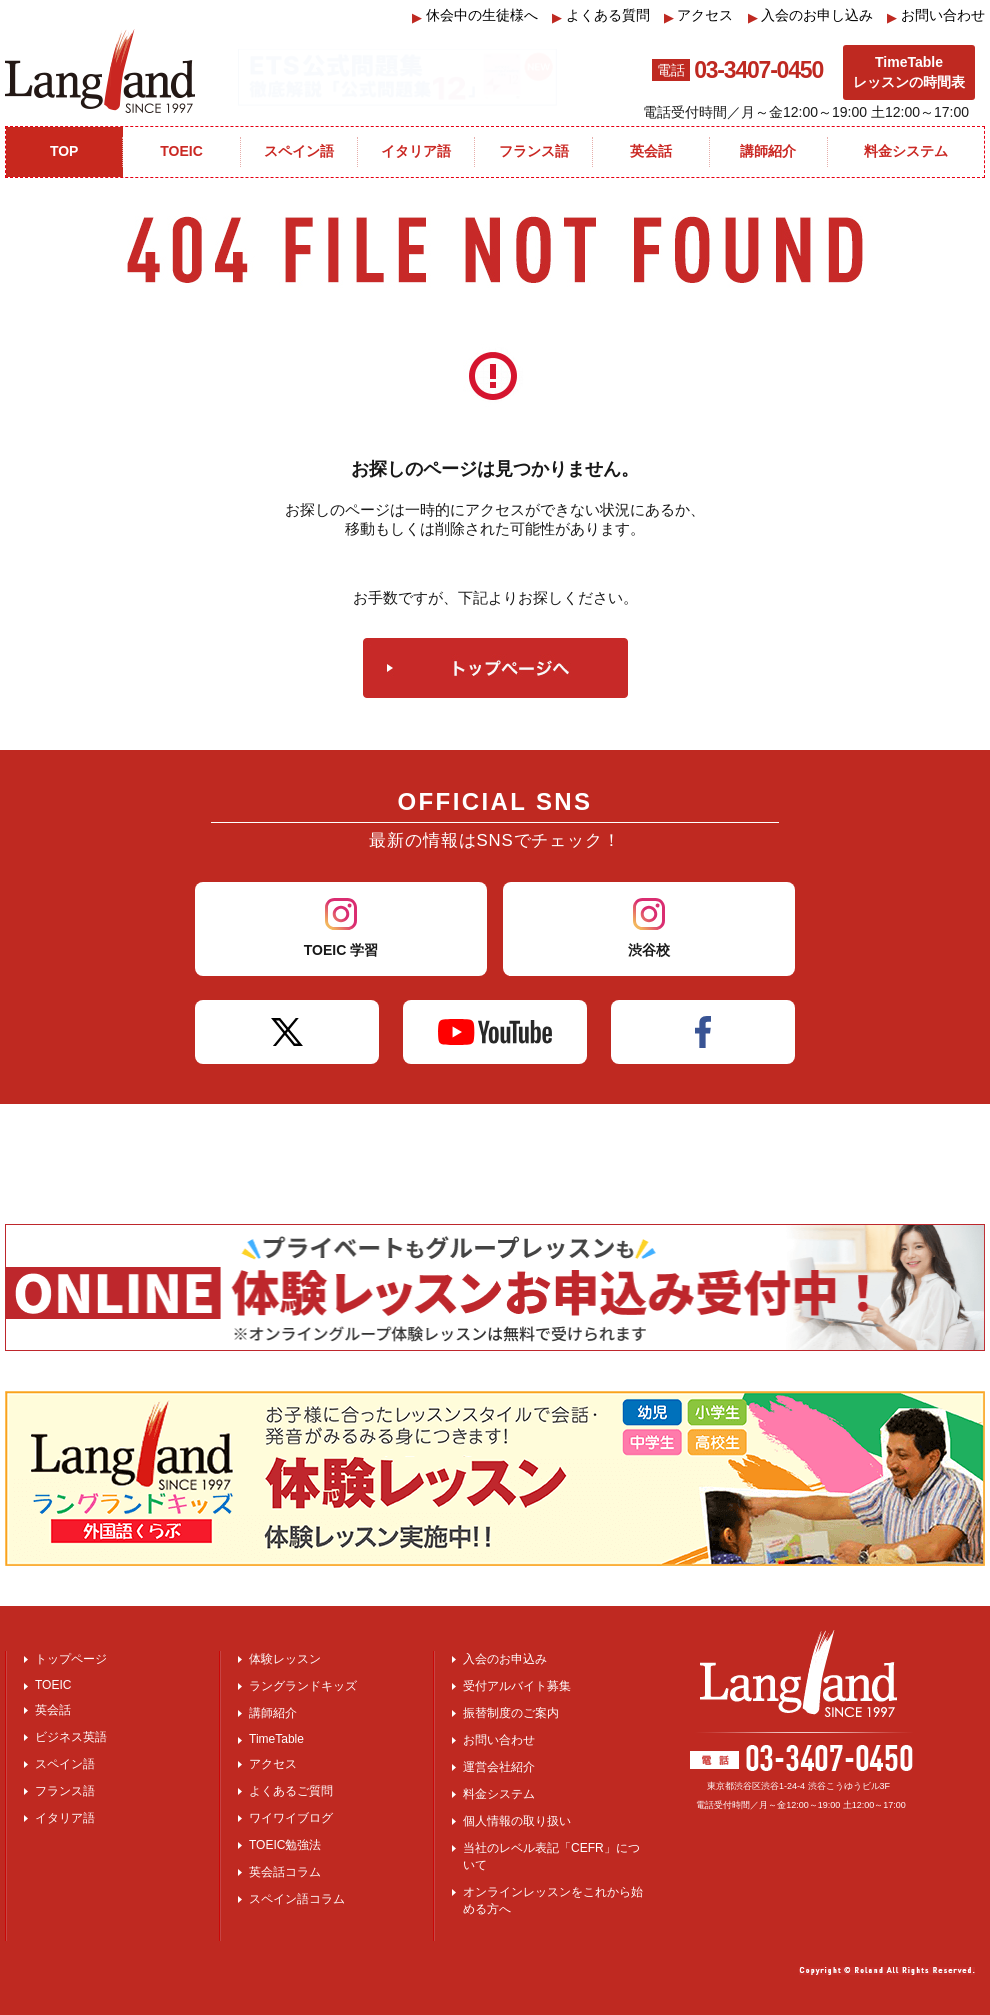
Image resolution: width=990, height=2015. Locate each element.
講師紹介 (273, 1713)
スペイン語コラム (297, 1899)
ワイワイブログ (291, 1818)
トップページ (71, 1659)
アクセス (699, 15)
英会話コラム (285, 1872)
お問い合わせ (936, 15)
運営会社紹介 (499, 1767)
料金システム (499, 1794)
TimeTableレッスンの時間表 (909, 72)
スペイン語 (65, 1764)
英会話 (53, 1710)
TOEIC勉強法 (285, 1845)
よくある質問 (601, 15)
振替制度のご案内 (511, 1713)
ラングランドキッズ (303, 1686)
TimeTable (276, 1739)
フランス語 (65, 1791)
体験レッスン (285, 1659)
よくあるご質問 (291, 1791)
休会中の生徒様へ (475, 15)
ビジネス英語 (71, 1737)
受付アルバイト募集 (517, 1686)
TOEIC (53, 1685)
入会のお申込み (505, 1659)
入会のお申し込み (811, 15)
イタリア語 (65, 1818)
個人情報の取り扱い (517, 1821)
